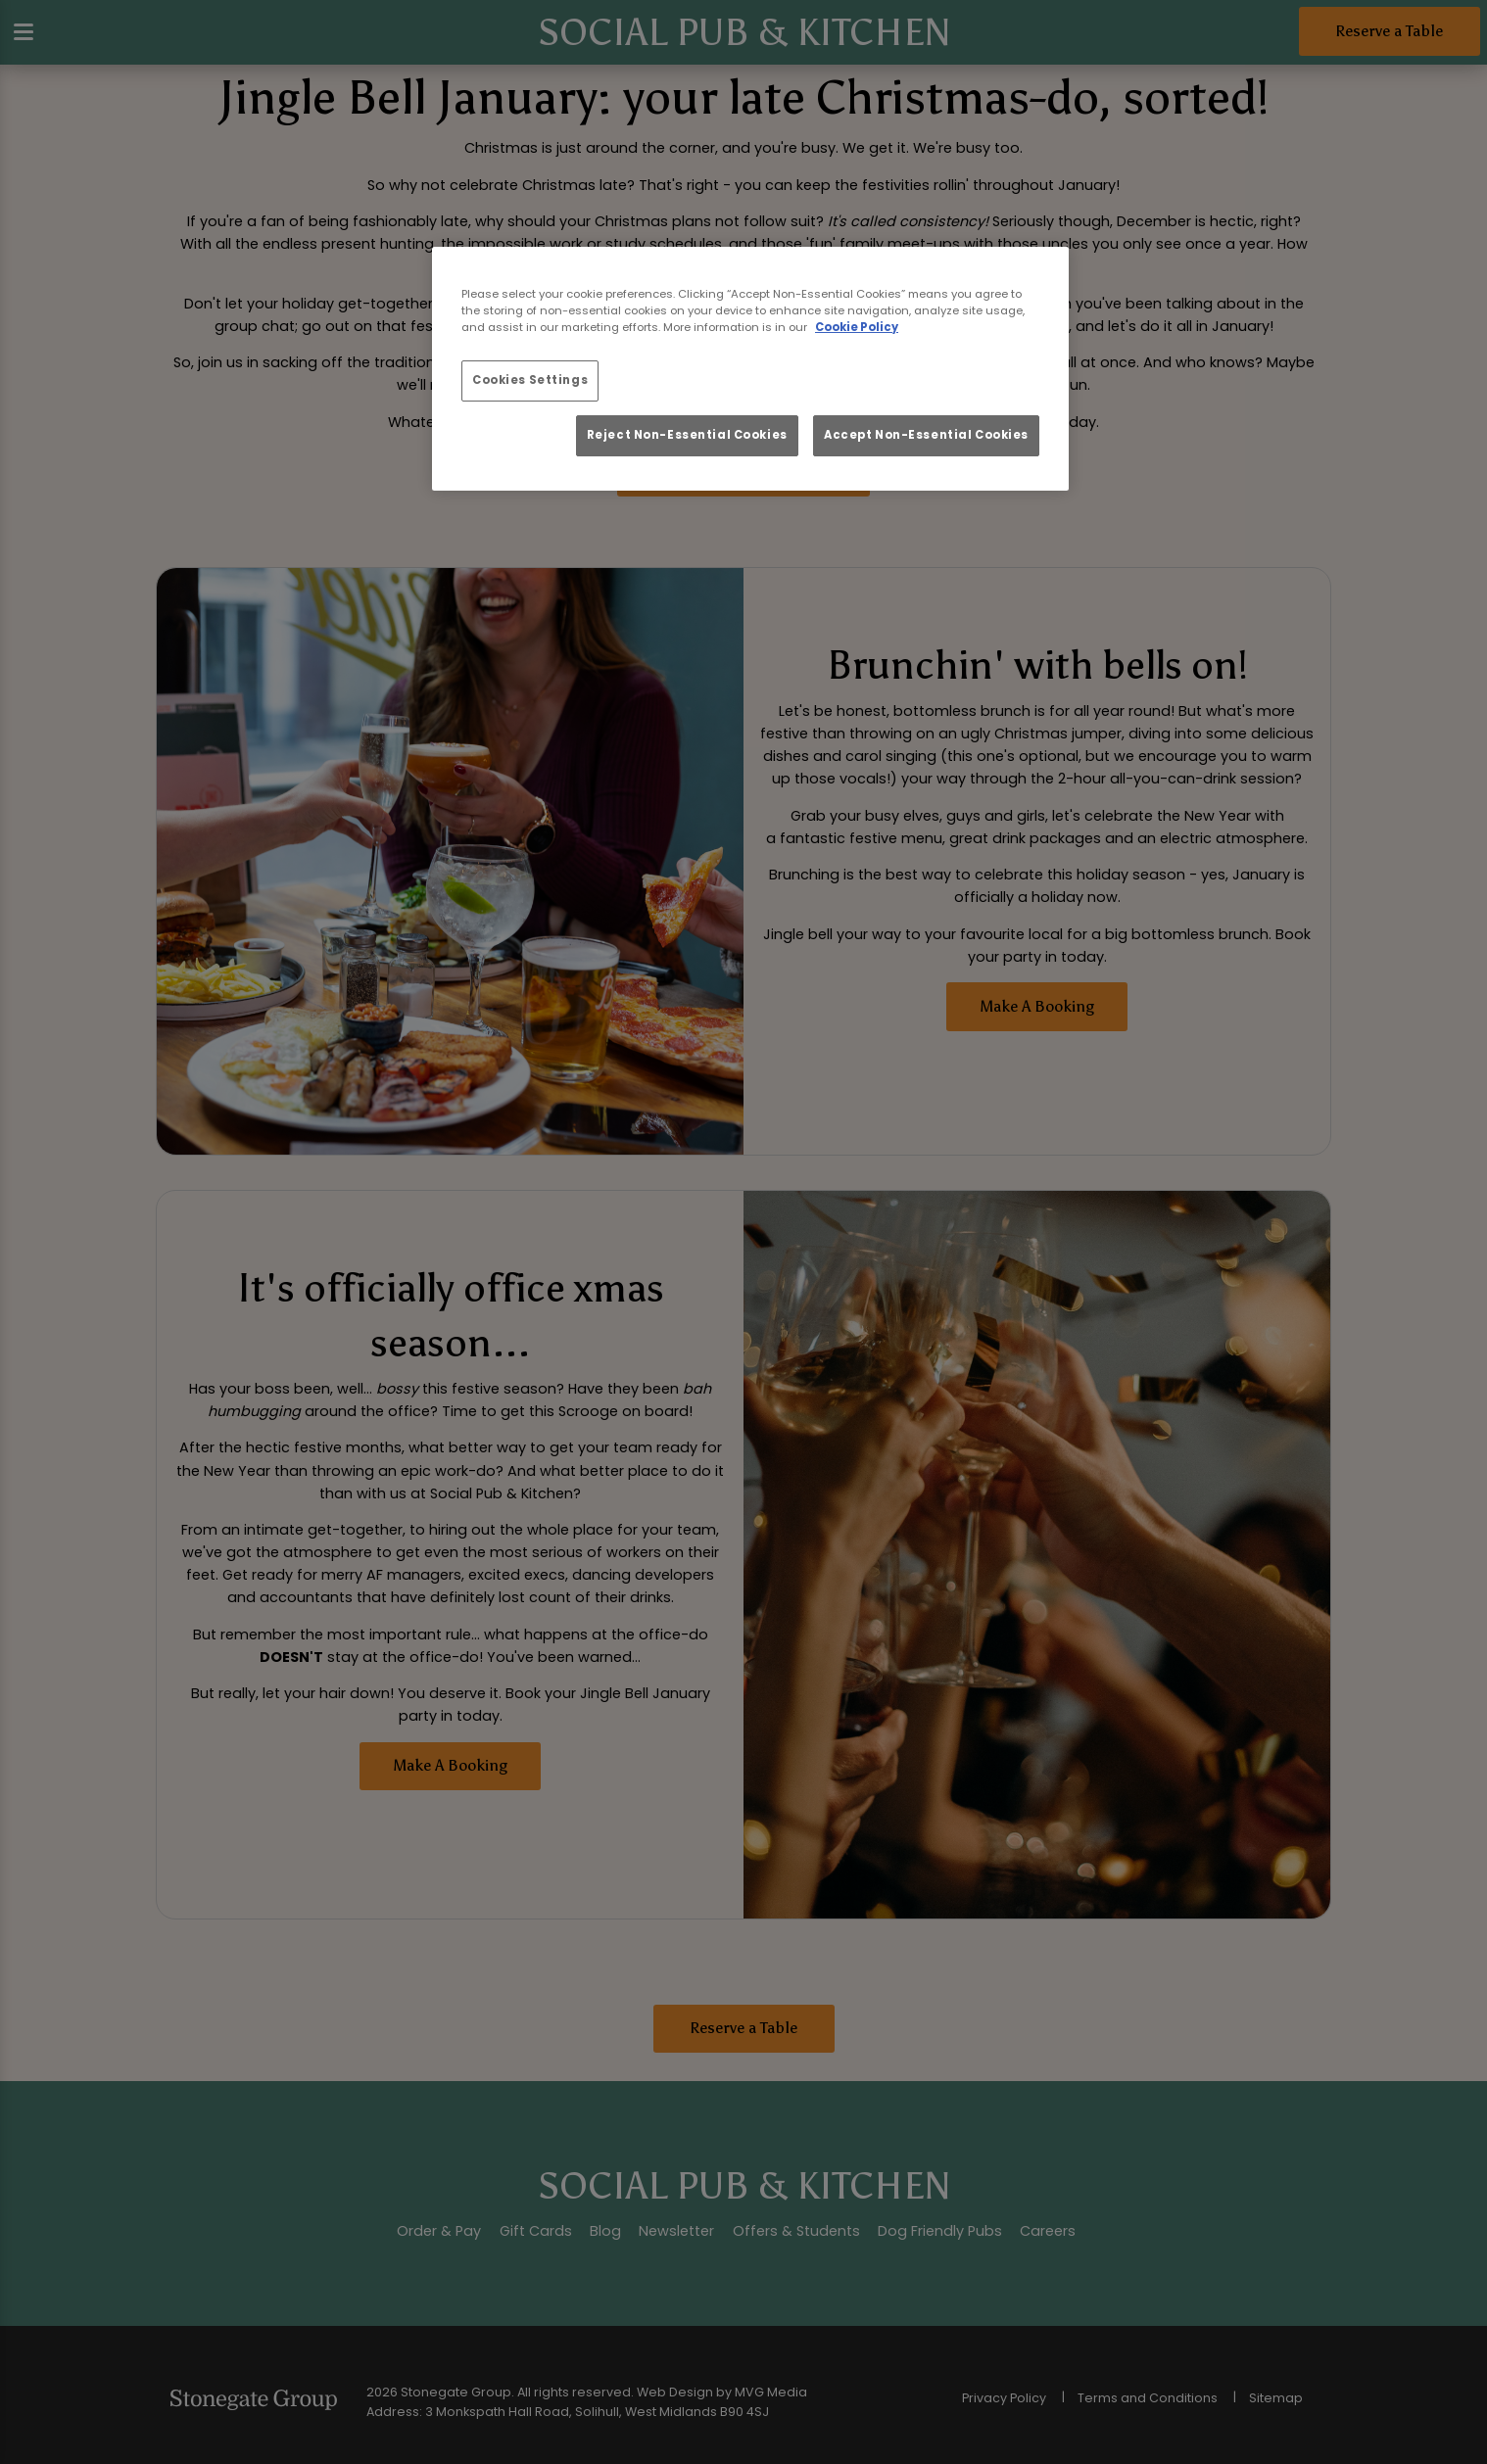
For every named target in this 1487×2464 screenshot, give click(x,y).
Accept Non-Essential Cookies (926, 435)
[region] (750, 369)
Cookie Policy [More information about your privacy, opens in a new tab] (856, 327)
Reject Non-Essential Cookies (687, 435)
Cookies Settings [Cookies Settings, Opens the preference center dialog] (530, 380)
